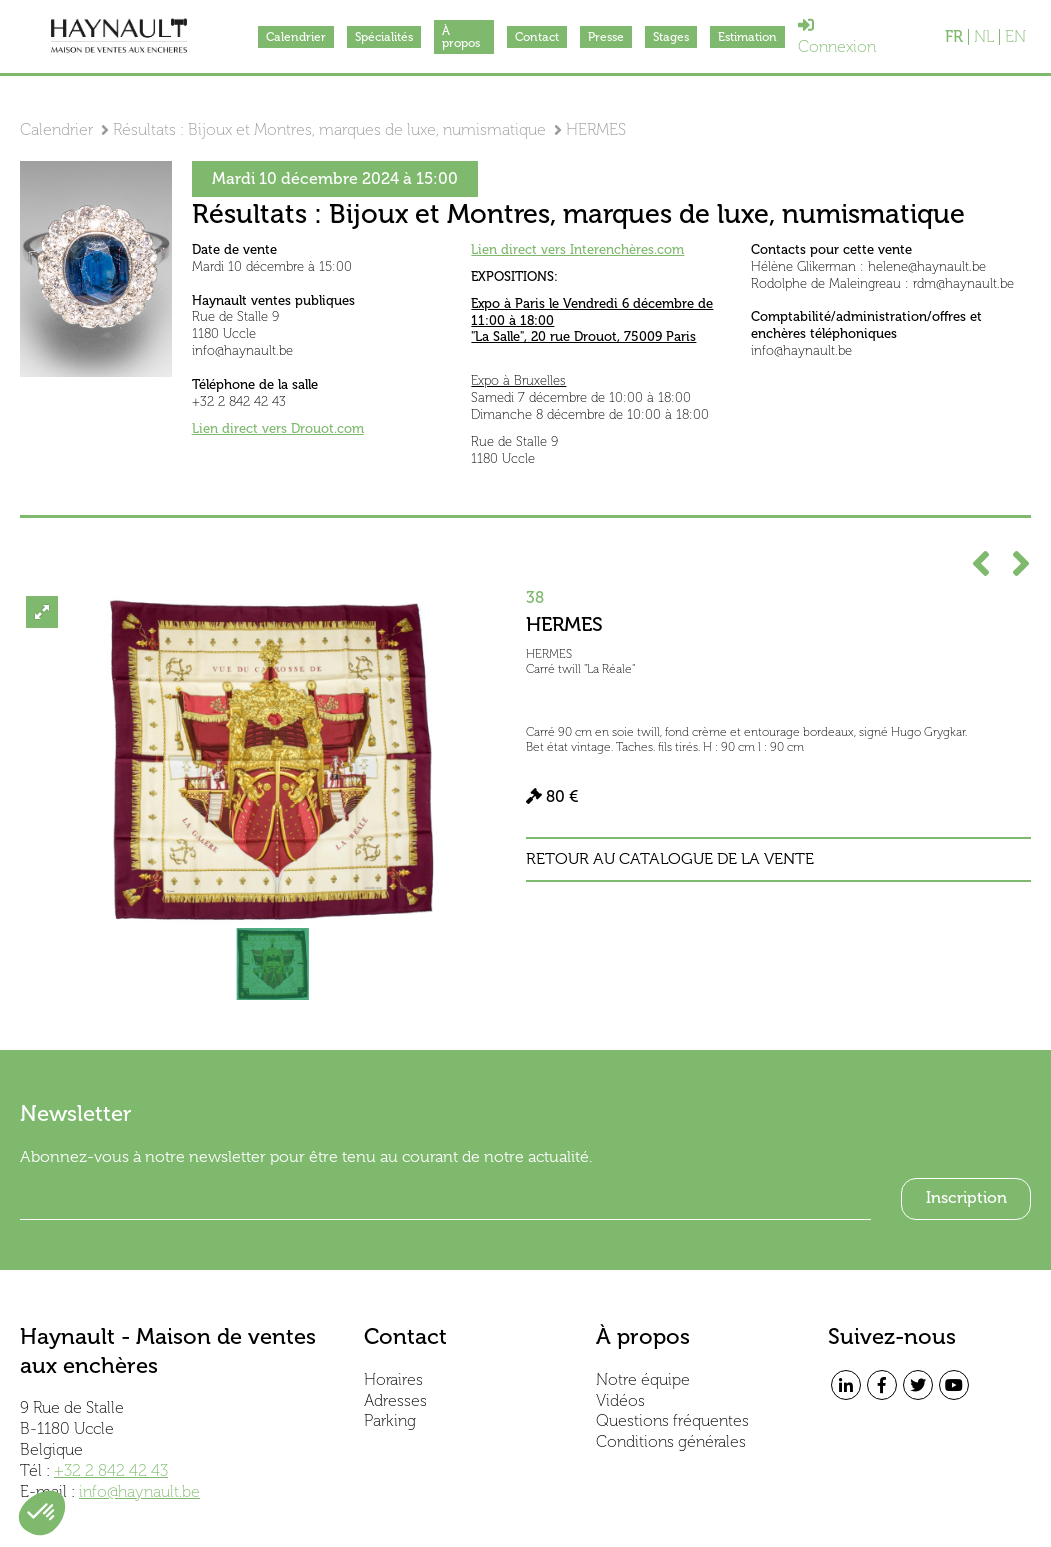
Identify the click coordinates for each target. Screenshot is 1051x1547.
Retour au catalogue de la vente (670, 859)
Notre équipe (643, 1379)
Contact (537, 37)
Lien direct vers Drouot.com (278, 428)
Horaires (393, 1379)
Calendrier (296, 37)
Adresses (395, 1400)
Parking (390, 1420)
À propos (461, 37)
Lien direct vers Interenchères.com (577, 249)
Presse (606, 37)
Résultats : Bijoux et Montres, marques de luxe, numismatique (329, 129)
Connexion (837, 36)
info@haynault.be (139, 1491)
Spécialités (384, 37)
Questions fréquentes (672, 1420)
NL (984, 37)
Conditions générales (671, 1441)
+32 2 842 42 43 (111, 1470)
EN (1015, 37)
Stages (671, 37)
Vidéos (620, 1400)
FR (954, 37)
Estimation (747, 37)
